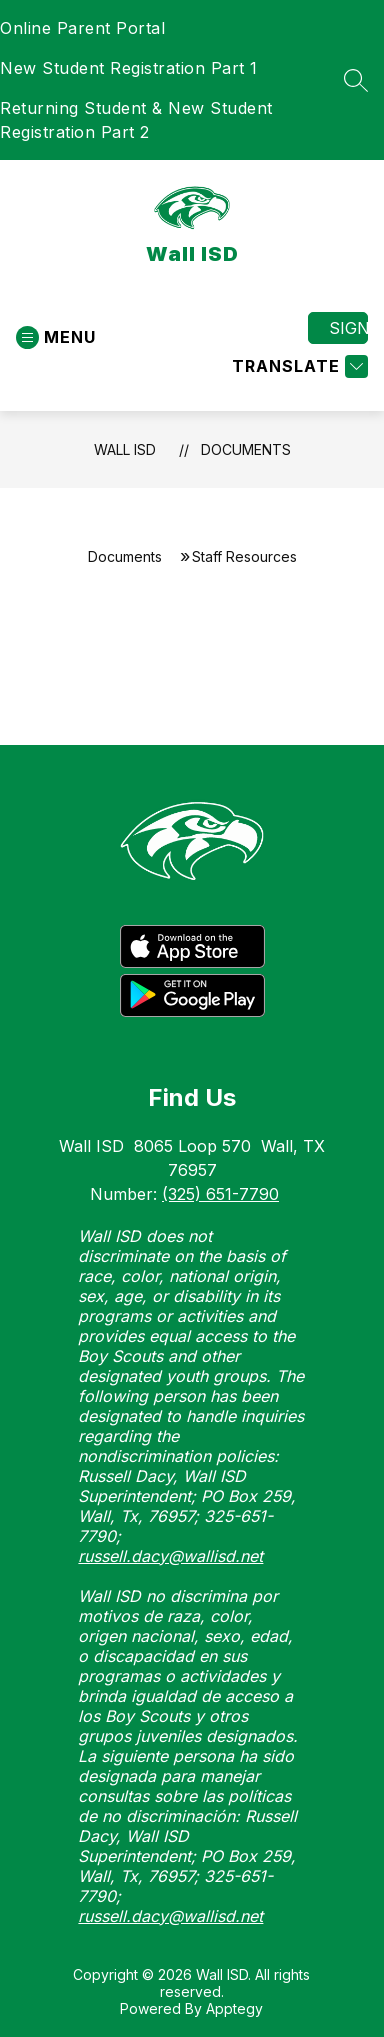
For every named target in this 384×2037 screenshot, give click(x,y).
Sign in (348, 328)
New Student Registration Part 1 (129, 68)
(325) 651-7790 (220, 1194)
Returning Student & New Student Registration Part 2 (136, 120)
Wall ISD (125, 449)
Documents (246, 449)
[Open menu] (56, 337)
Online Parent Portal (82, 28)
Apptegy (234, 2008)
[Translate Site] (297, 366)
